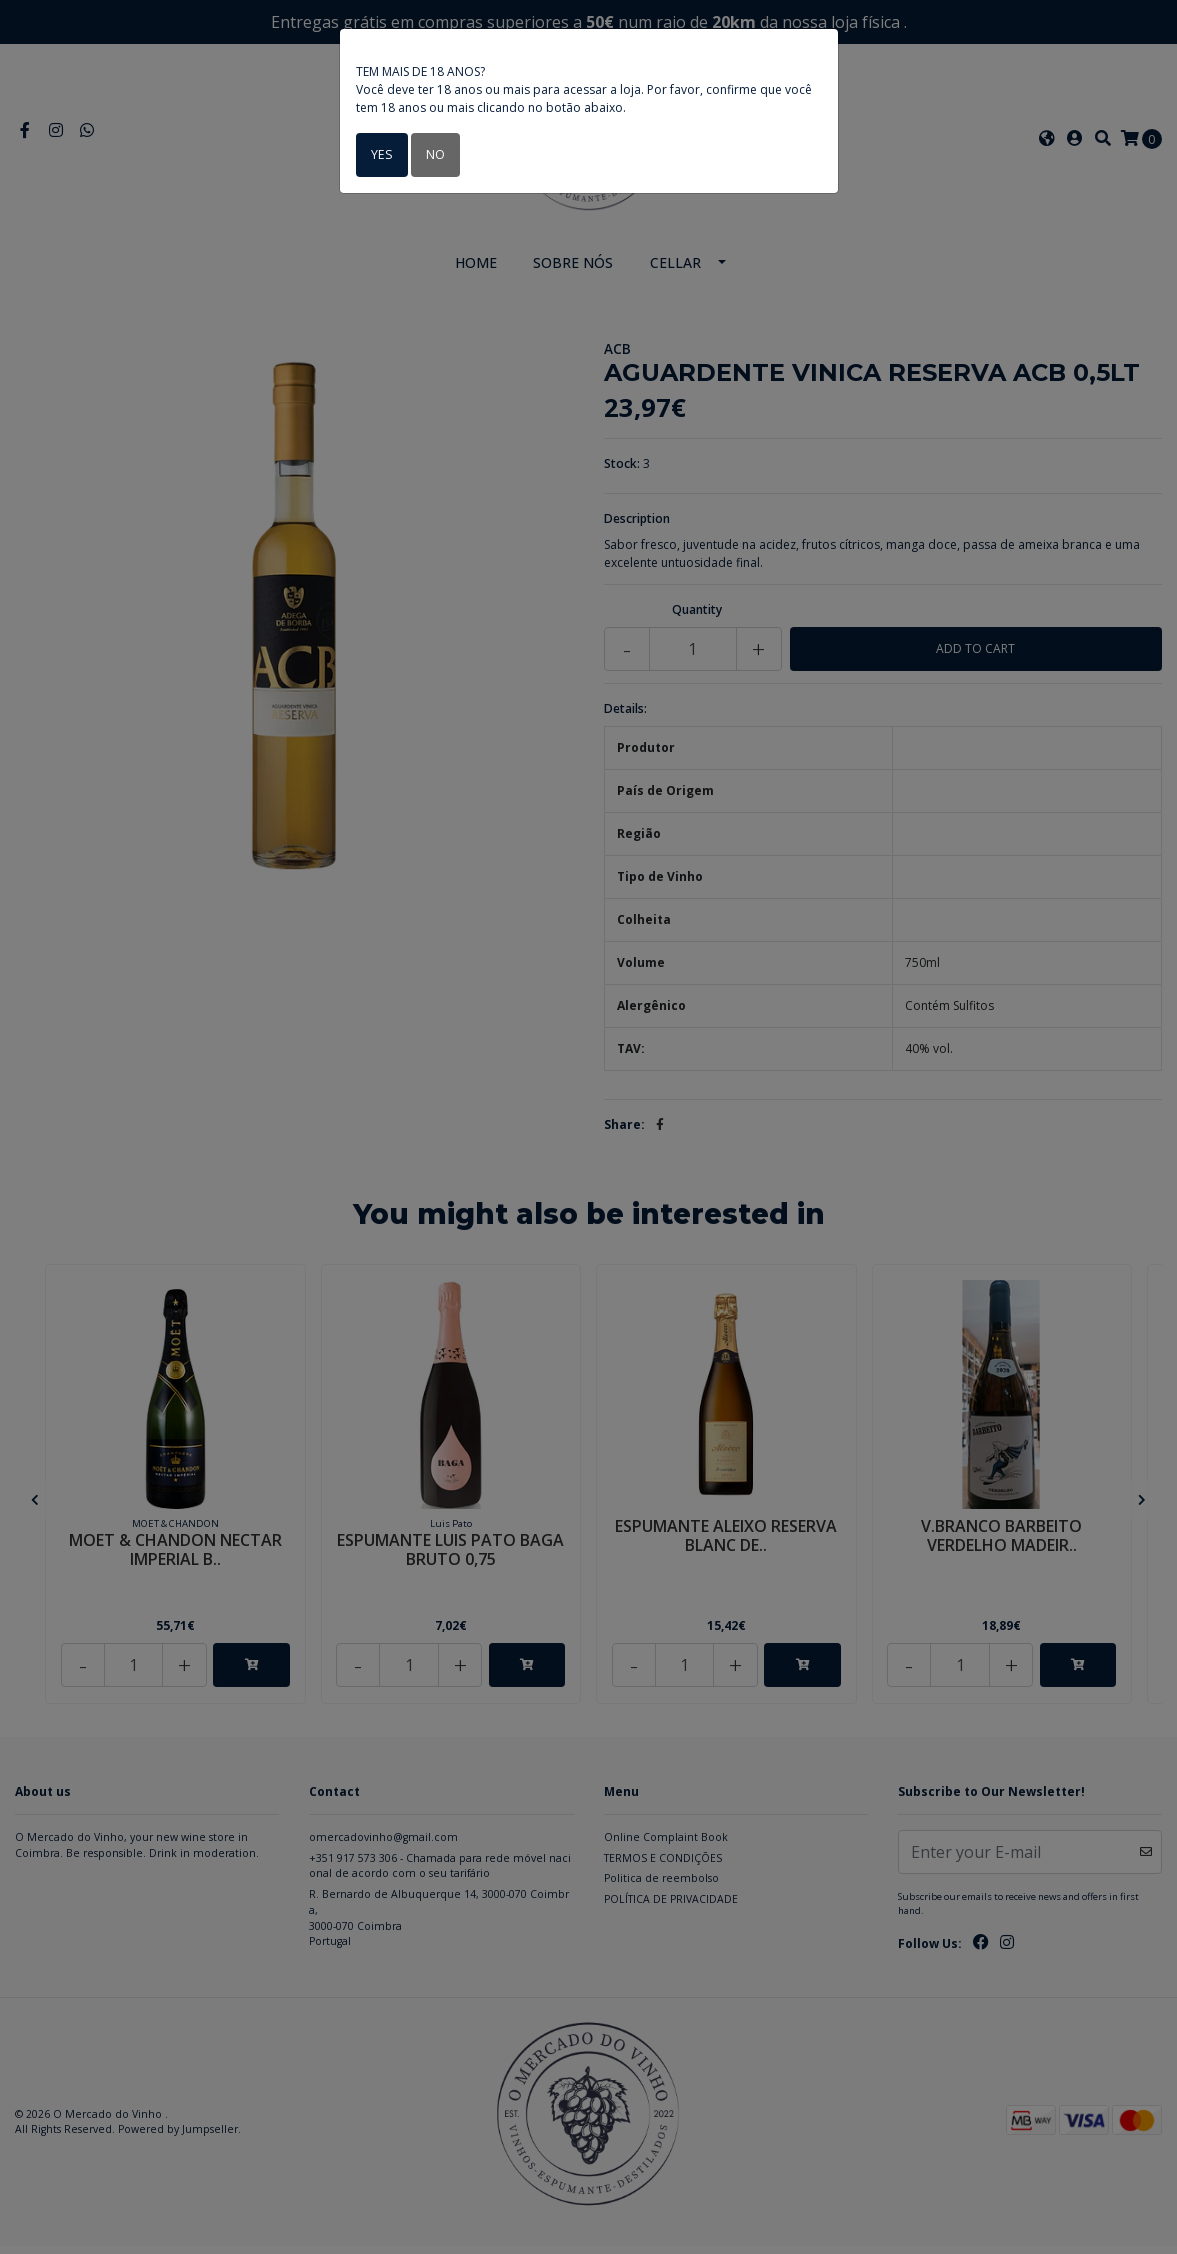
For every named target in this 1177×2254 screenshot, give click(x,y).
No (432, 154)
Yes (380, 154)
